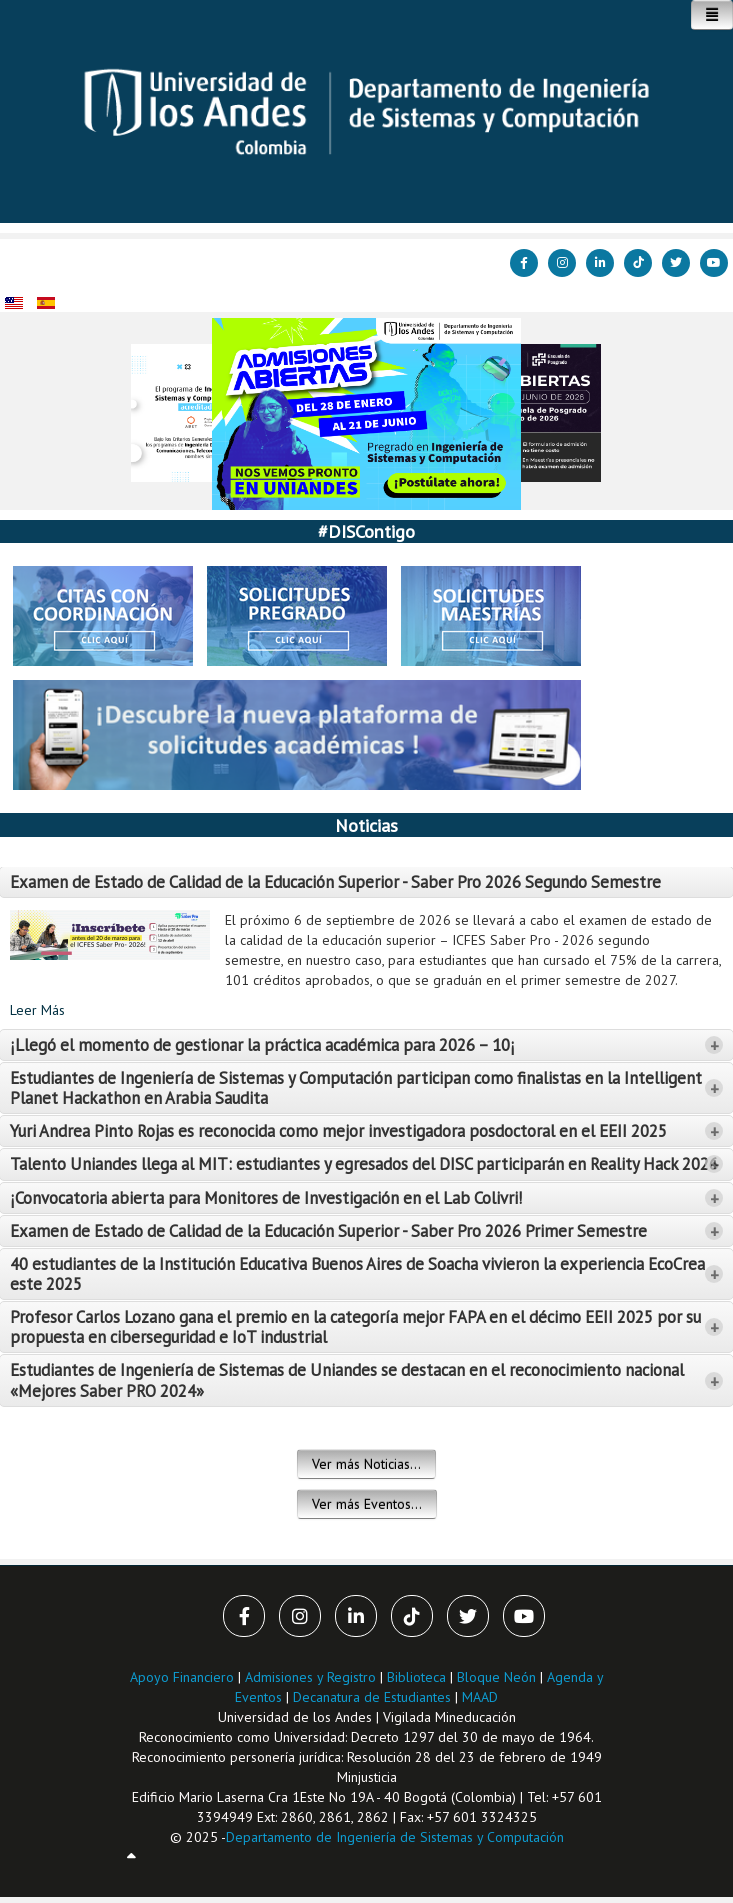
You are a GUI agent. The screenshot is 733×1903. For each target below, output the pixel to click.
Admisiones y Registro (310, 1677)
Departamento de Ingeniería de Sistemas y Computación (395, 1837)
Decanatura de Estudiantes (372, 1697)
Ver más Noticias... (366, 1464)
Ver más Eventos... (367, 1504)
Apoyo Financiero (182, 1677)
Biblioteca (416, 1677)
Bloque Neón (498, 1677)
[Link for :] (366, 414)
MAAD (480, 1697)
